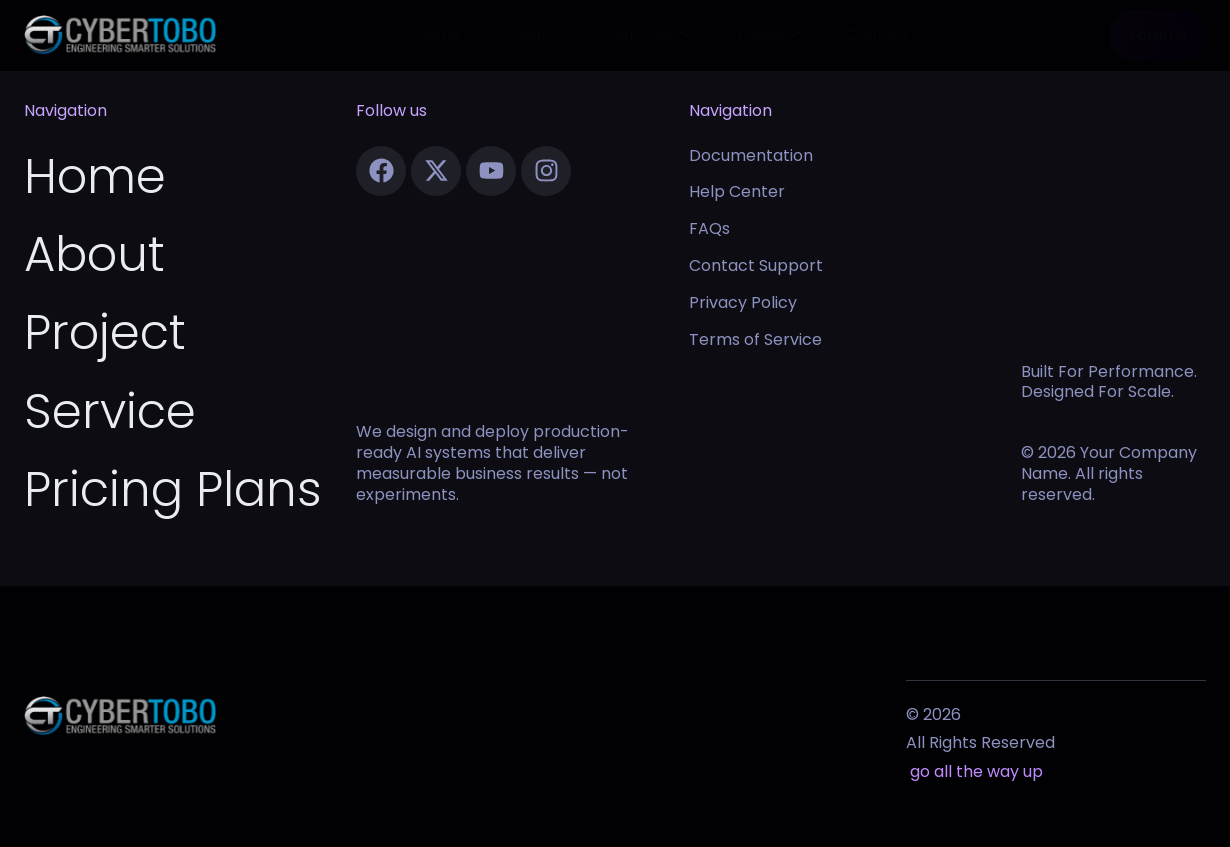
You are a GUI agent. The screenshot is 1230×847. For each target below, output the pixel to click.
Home (438, 34)
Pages (768, 34)
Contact (878, 34)
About (532, 34)
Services (650, 34)
